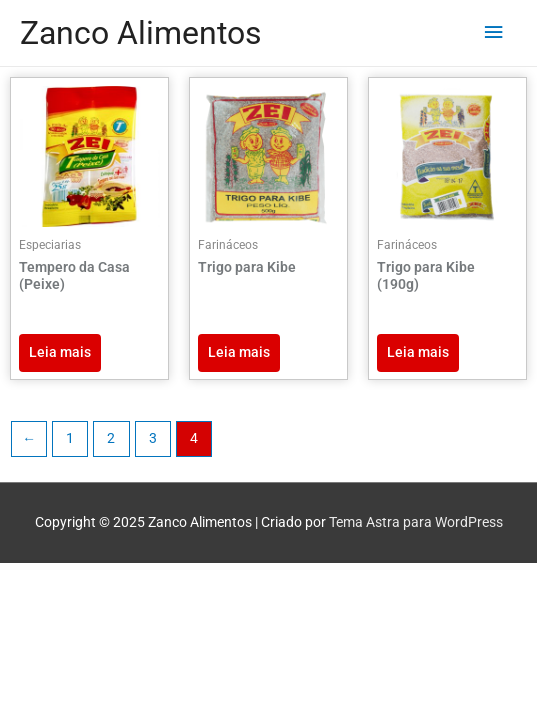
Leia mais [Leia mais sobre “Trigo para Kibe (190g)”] (418, 352)
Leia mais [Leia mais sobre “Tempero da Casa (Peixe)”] (60, 352)
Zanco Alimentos (141, 33)
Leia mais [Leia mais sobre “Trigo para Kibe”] (239, 352)
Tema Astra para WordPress (416, 522)
